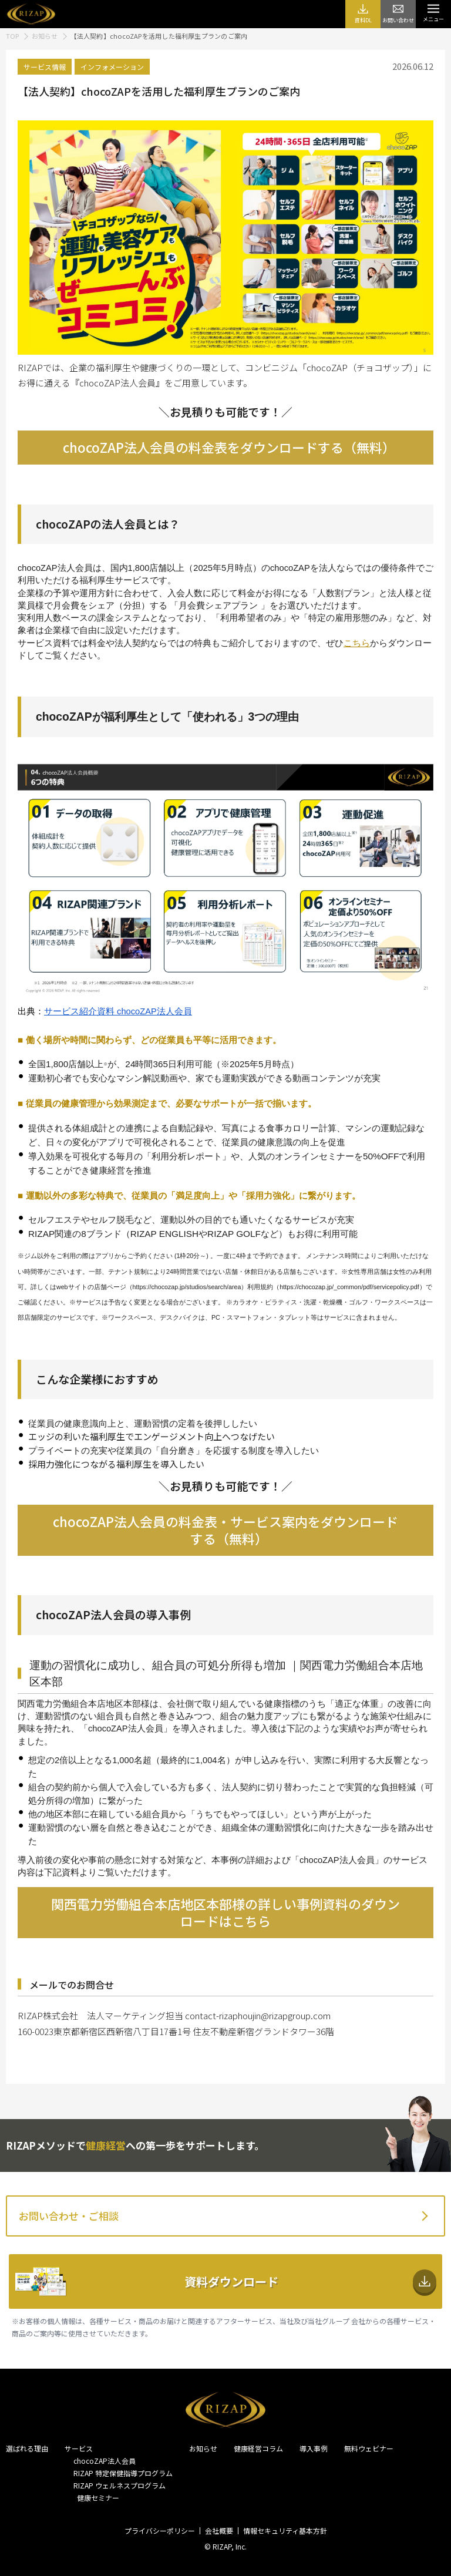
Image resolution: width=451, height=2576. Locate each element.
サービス (79, 2448)
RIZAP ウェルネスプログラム (119, 2485)
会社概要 (219, 2530)
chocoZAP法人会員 (104, 2461)
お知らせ (203, 2448)
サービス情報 (44, 67)
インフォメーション (112, 67)
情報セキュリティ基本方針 (285, 2530)
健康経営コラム (258, 2448)
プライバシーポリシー (159, 2530)
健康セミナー (96, 2498)
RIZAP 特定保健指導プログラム (123, 2473)
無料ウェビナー (368, 2448)
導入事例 (313, 2448)
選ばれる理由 (27, 2448)
